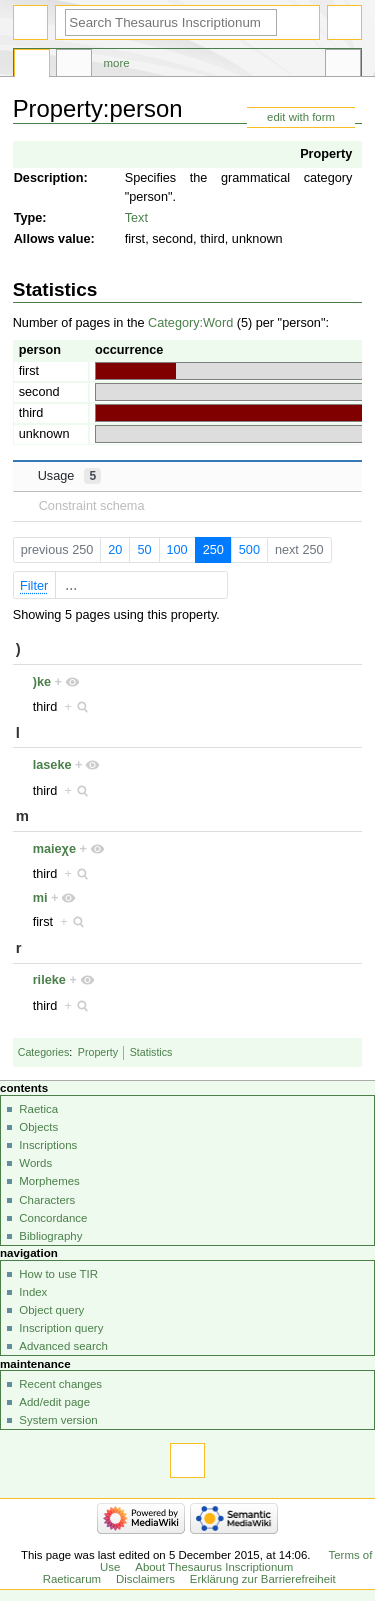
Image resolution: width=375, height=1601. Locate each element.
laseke (52, 765)
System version (58, 1420)
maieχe (54, 849)
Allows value (52, 239)
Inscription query (61, 1328)
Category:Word (190, 323)
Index (33, 1292)
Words (35, 1163)
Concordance (53, 1218)
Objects (38, 1127)
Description (49, 178)
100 (176, 550)
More (117, 63)
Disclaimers (145, 1579)
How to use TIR (58, 1274)
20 (115, 550)
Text (136, 218)
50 (144, 550)
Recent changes (60, 1384)
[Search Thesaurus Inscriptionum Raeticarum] (171, 22)
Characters (47, 1200)
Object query (51, 1310)
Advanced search (63, 1346)
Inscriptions (48, 1145)
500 (249, 550)
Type (28, 218)
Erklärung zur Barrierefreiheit (263, 1579)
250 (213, 550)
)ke (42, 682)
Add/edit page (54, 1402)
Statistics (151, 1052)
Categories (44, 1052)
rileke (49, 980)
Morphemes (49, 1181)
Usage (69, 476)
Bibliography (50, 1236)
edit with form (301, 117)
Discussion (74, 66)
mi (40, 898)
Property (326, 154)
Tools (343, 66)
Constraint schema (92, 506)
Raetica (38, 1109)
